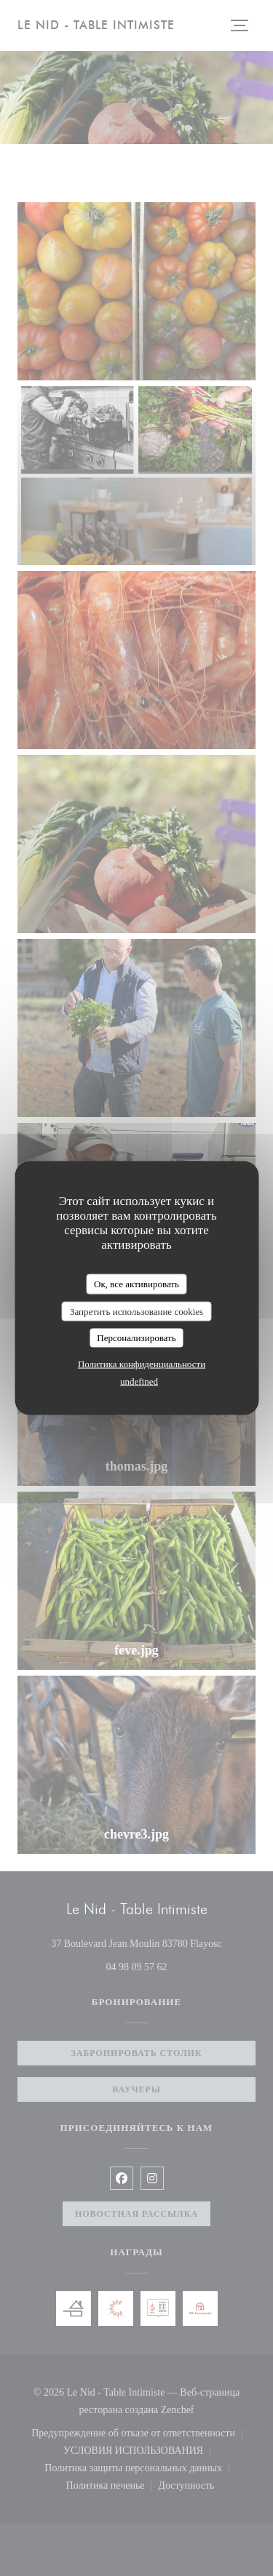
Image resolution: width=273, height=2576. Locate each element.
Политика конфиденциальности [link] (141, 1363)
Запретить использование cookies (136, 1310)
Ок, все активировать (136, 1284)
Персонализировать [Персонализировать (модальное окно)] (136, 1337)
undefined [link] (139, 1380)
